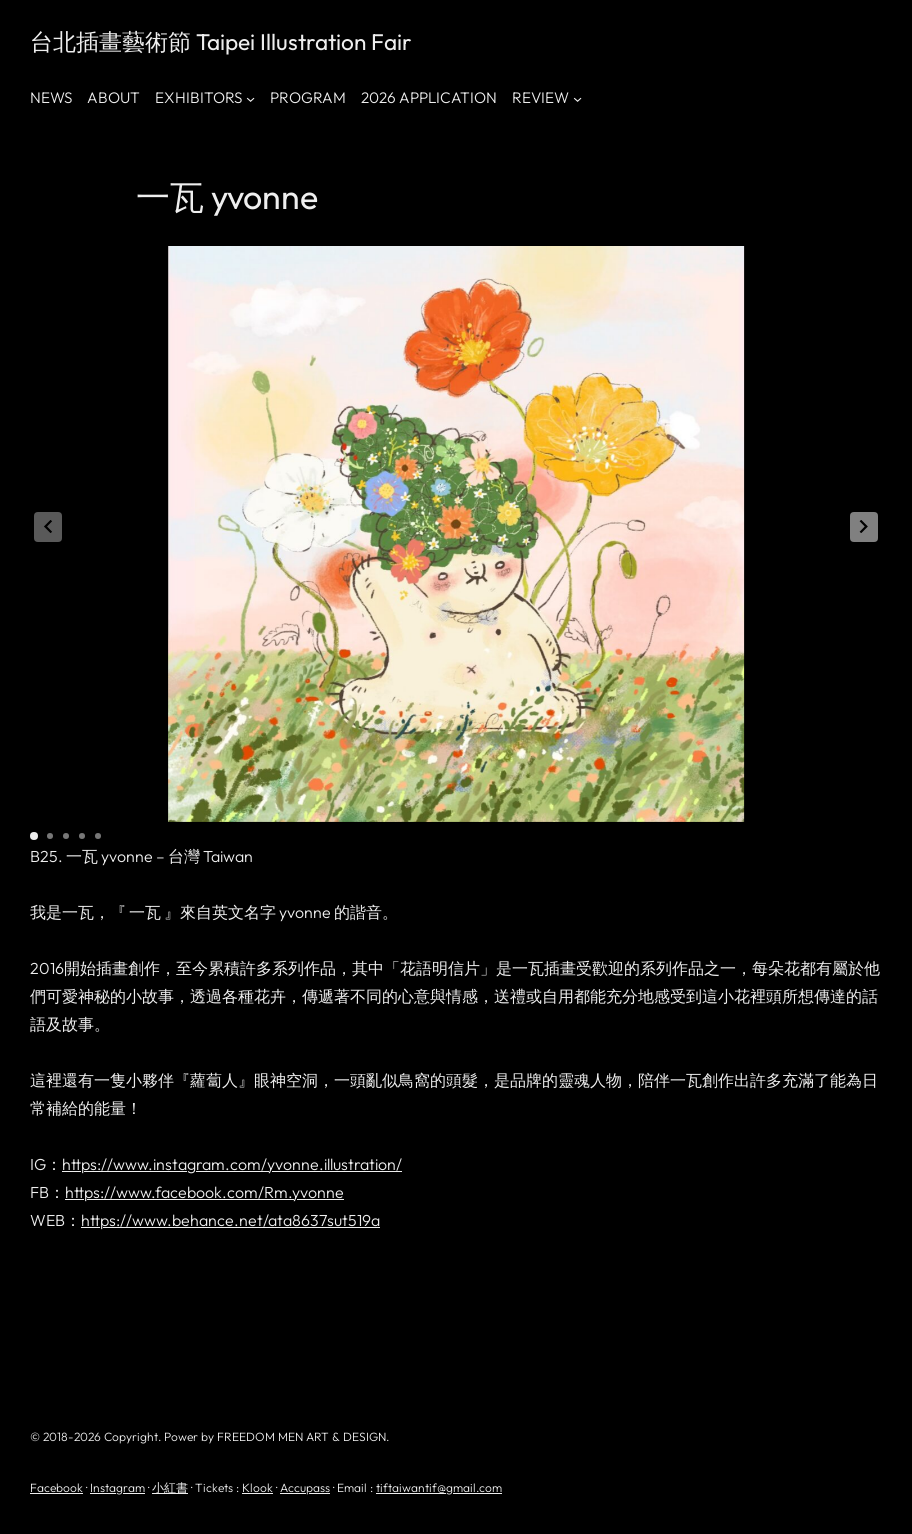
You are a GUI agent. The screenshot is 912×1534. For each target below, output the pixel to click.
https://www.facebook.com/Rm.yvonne (204, 1192)
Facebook (56, 1487)
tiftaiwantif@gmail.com (439, 1487)
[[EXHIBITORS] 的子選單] (250, 98)
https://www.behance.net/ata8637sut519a (230, 1220)
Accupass (305, 1487)
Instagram (117, 1487)
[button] (864, 527)
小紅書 (170, 1487)
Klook (257, 1487)
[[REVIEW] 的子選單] (577, 98)
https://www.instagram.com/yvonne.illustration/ (232, 1164)
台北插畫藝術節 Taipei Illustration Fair (221, 41)
